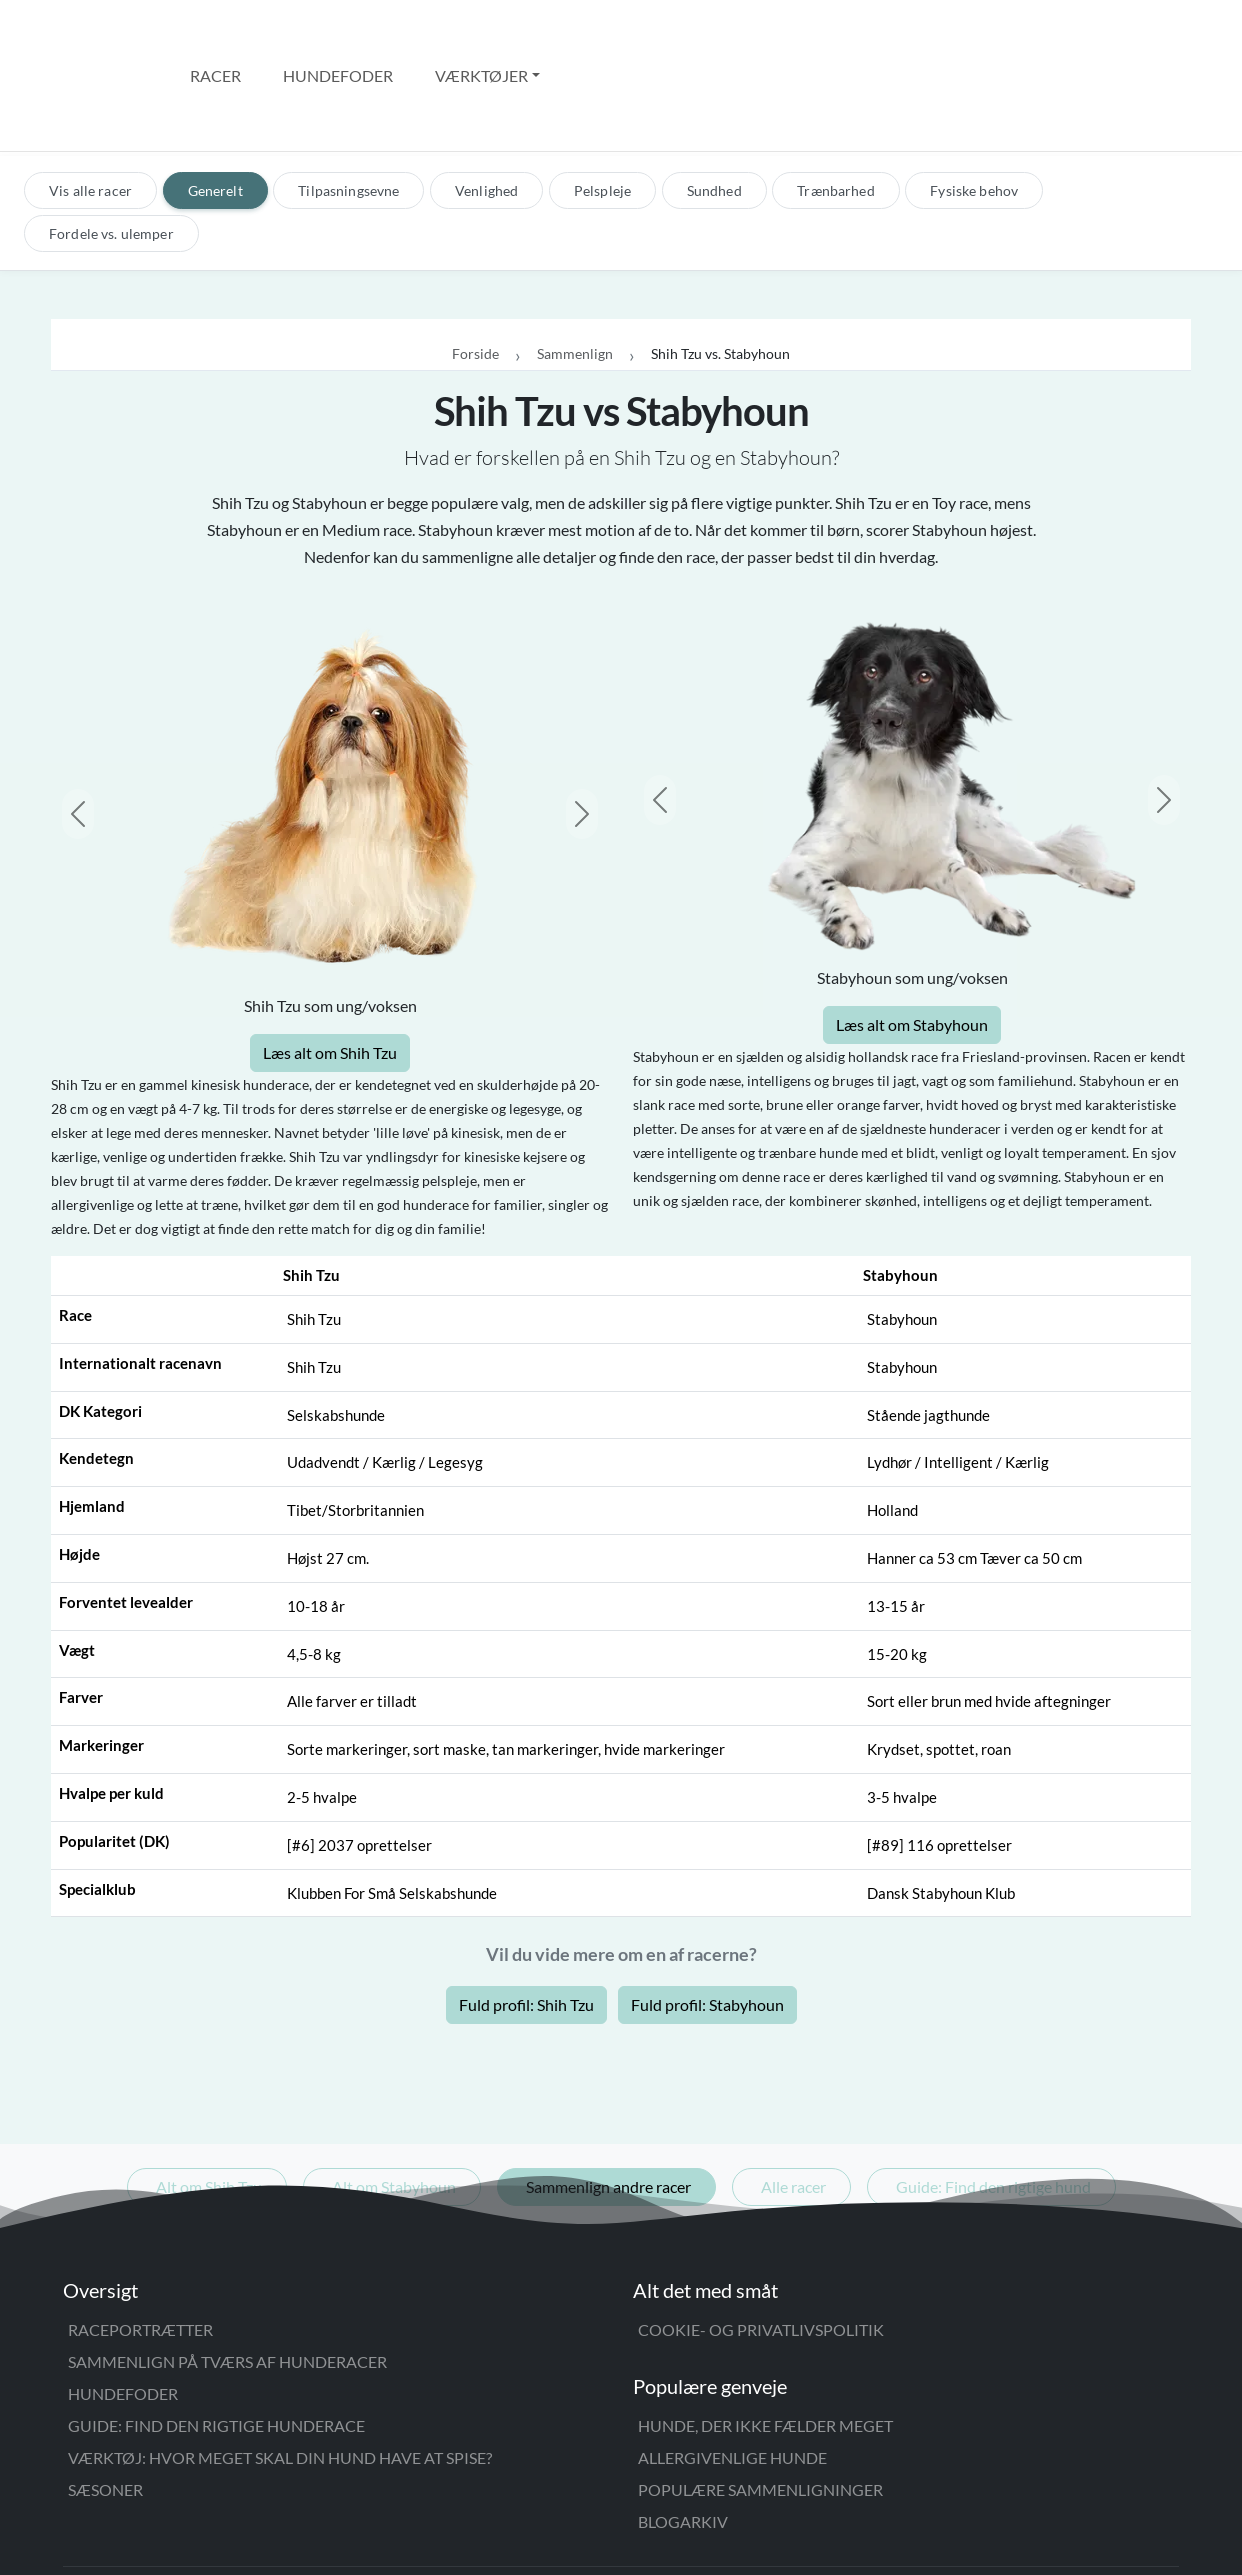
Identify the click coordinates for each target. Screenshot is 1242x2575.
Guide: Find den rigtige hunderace (216, 2340)
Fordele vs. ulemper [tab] (111, 148)
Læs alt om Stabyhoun (912, 939)
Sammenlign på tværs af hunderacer (227, 2276)
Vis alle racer (90, 105)
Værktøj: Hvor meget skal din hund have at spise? (280, 2372)
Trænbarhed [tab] (835, 105)
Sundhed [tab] (714, 105)
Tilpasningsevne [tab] (348, 105)
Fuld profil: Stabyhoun (707, 1919)
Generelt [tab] (215, 105)
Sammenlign (575, 269)
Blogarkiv (683, 2436)
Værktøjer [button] (481, 32)
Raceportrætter (140, 2244)
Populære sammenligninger (760, 2404)
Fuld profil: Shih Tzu (526, 1919)
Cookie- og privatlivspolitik (761, 2244)
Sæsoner (105, 2404)
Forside (475, 269)
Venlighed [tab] (486, 105)
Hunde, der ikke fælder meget (765, 2340)
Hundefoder (338, 32)
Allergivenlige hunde (732, 2372)
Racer (215, 32)
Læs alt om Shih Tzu (330, 967)
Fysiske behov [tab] (974, 105)
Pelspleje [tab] (602, 105)
